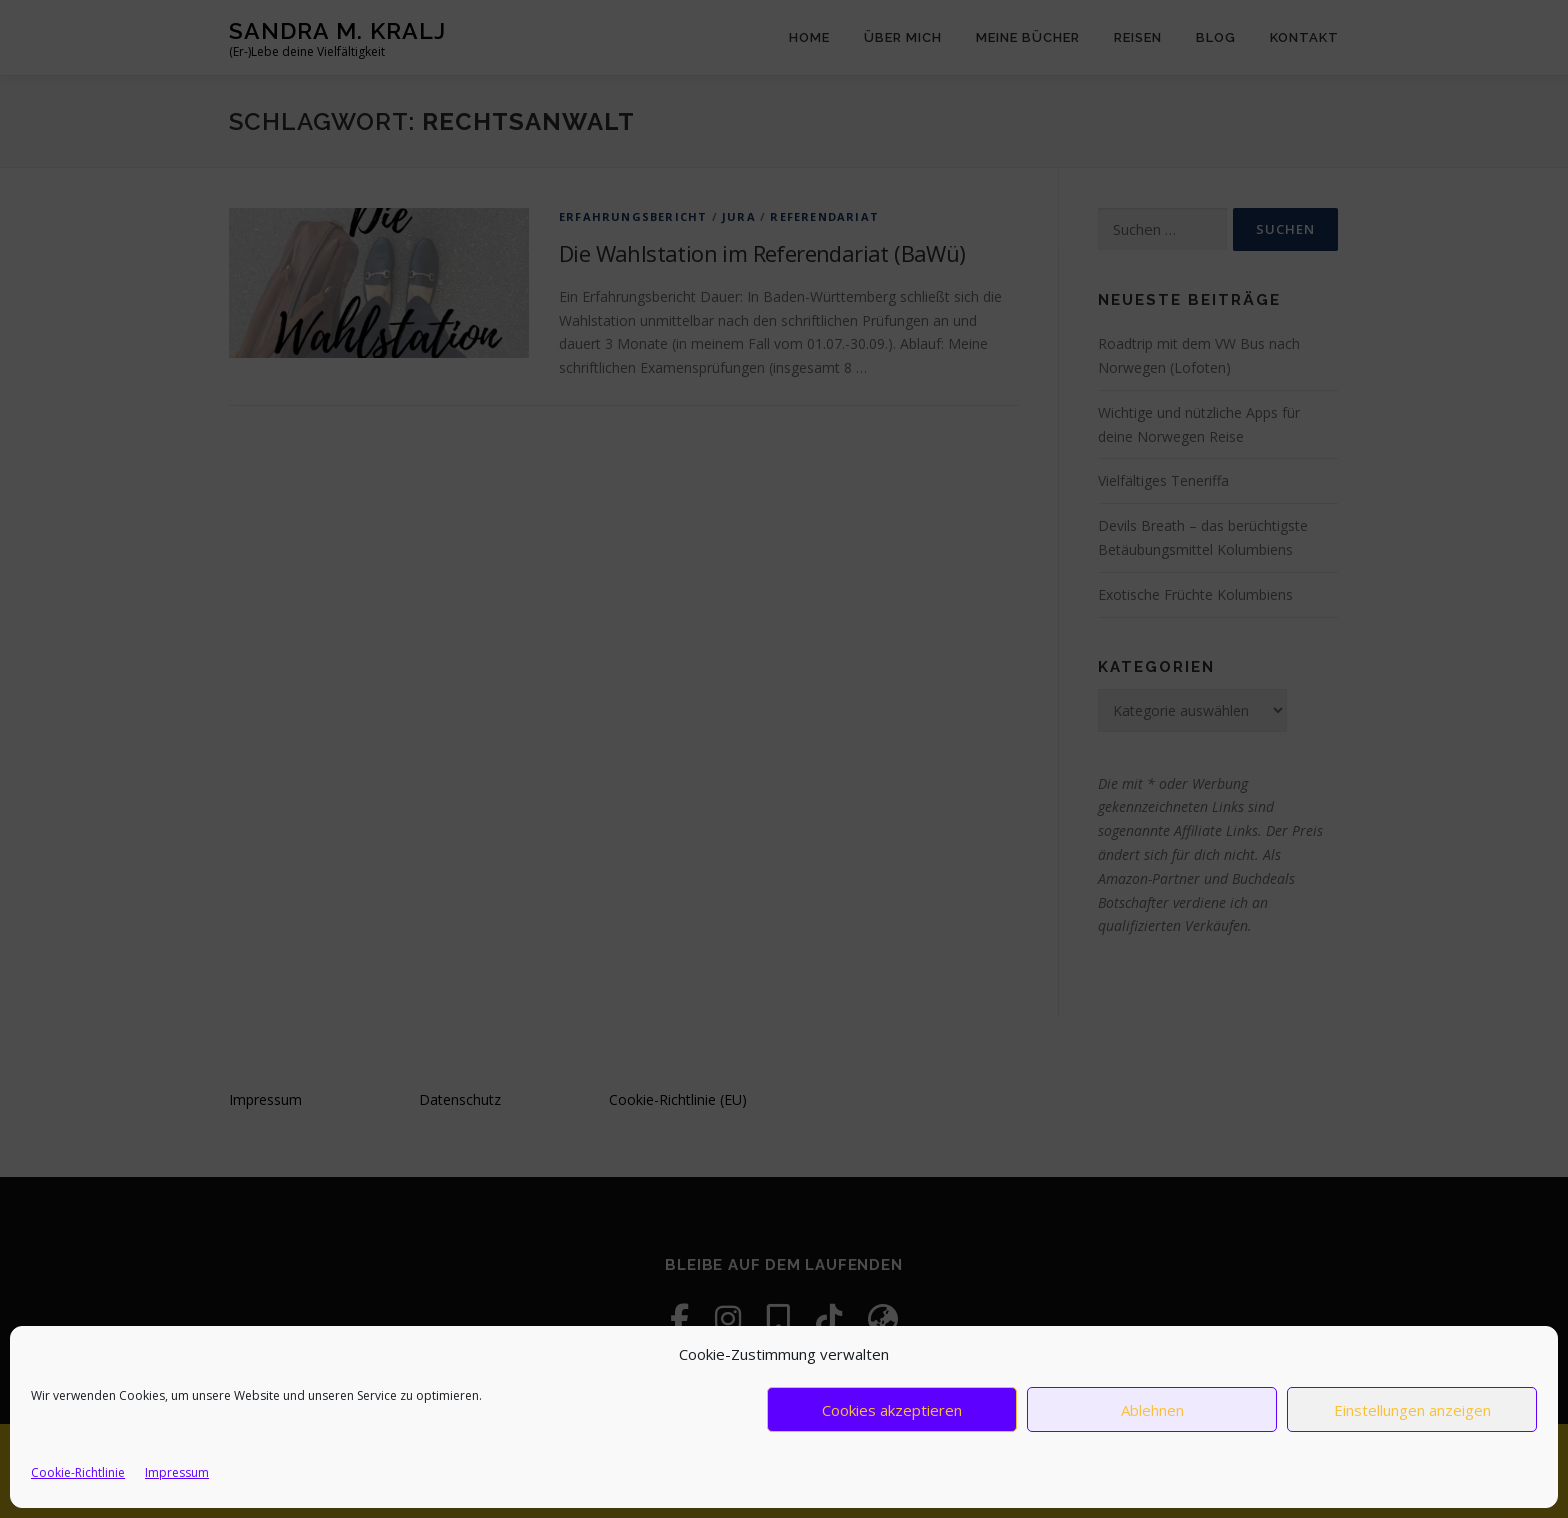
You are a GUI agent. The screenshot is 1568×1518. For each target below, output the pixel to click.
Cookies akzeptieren (892, 1410)
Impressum (177, 1472)
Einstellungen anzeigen (1412, 1410)
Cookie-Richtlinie (78, 1472)
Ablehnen (1152, 1410)
